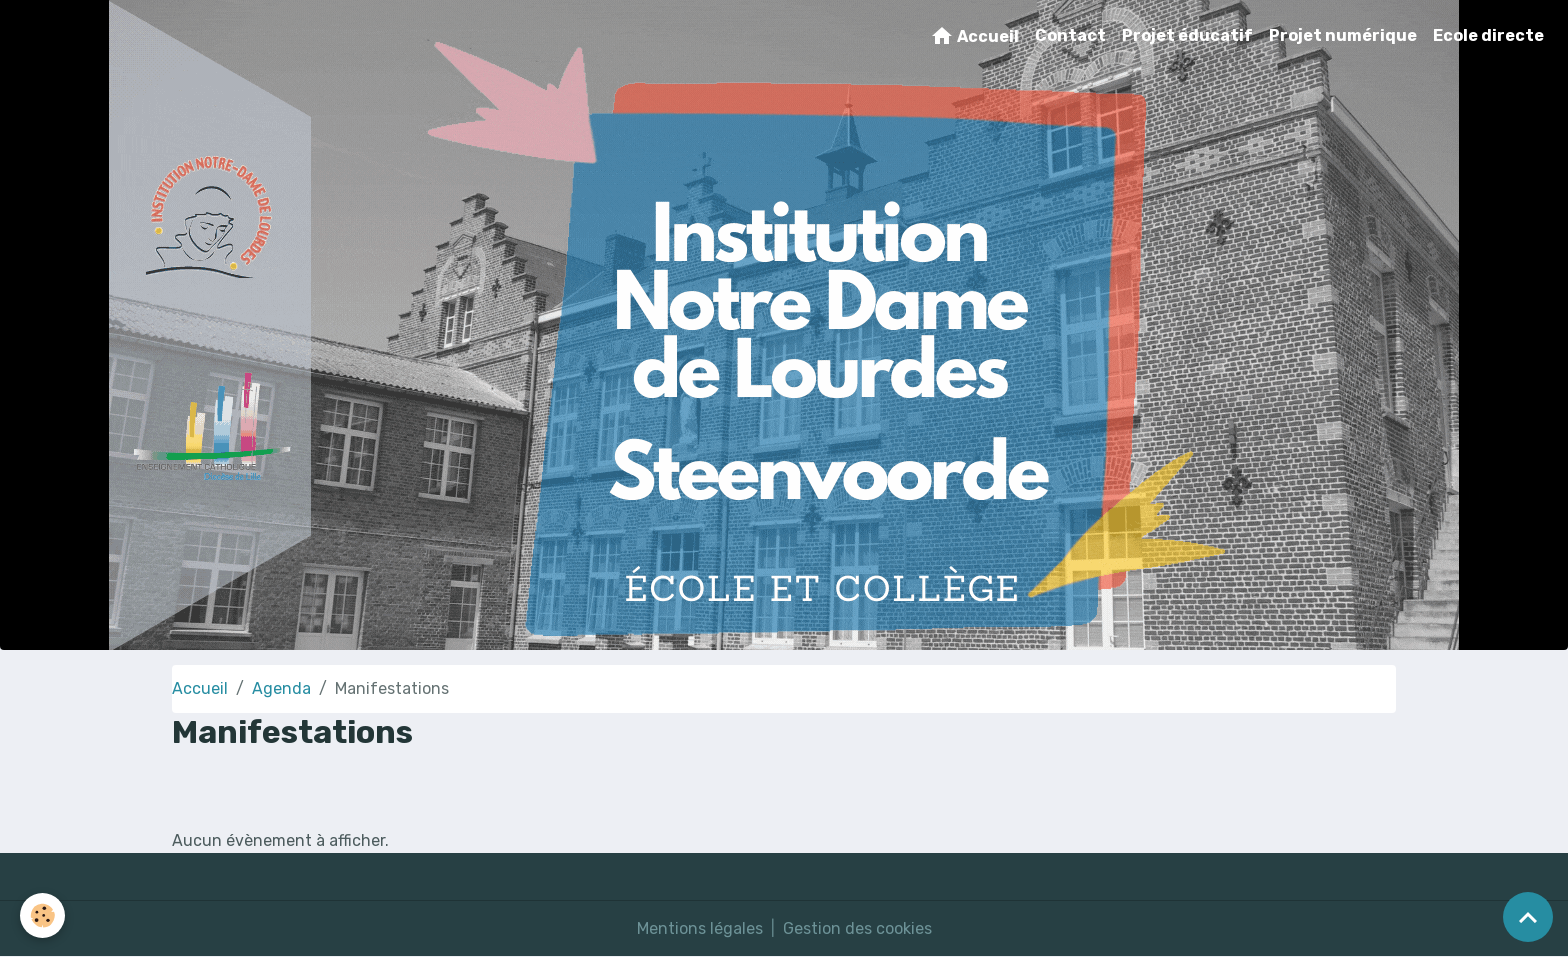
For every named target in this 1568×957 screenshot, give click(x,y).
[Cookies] (42, 915)
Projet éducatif (1187, 35)
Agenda (281, 688)
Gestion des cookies (857, 928)
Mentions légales (700, 928)
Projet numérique (1343, 35)
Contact (1070, 35)
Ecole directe (1488, 35)
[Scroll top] (1528, 917)
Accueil (974, 36)
